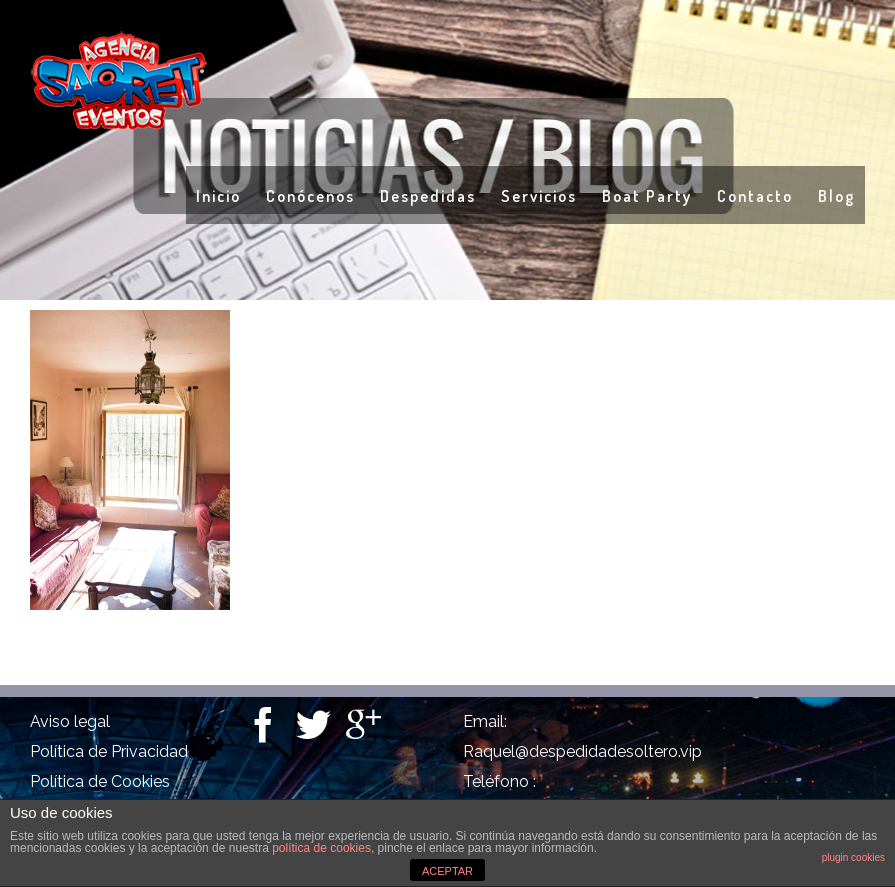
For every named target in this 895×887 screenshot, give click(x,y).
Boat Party (647, 196)
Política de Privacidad (109, 751)
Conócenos (310, 196)
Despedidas (428, 196)
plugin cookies (853, 857)
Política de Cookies (100, 781)
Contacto (755, 196)
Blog (836, 196)
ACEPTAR (447, 871)
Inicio (218, 196)
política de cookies (321, 848)
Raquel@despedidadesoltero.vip (582, 751)
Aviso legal (70, 721)
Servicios (539, 196)
